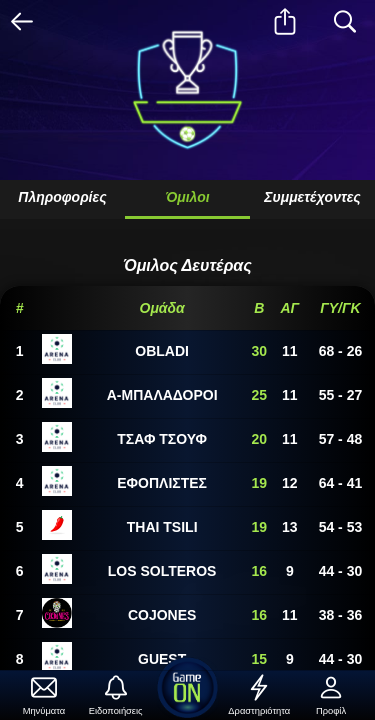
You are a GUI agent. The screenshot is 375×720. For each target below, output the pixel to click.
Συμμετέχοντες (312, 197)
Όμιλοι (187, 197)
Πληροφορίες (62, 197)
